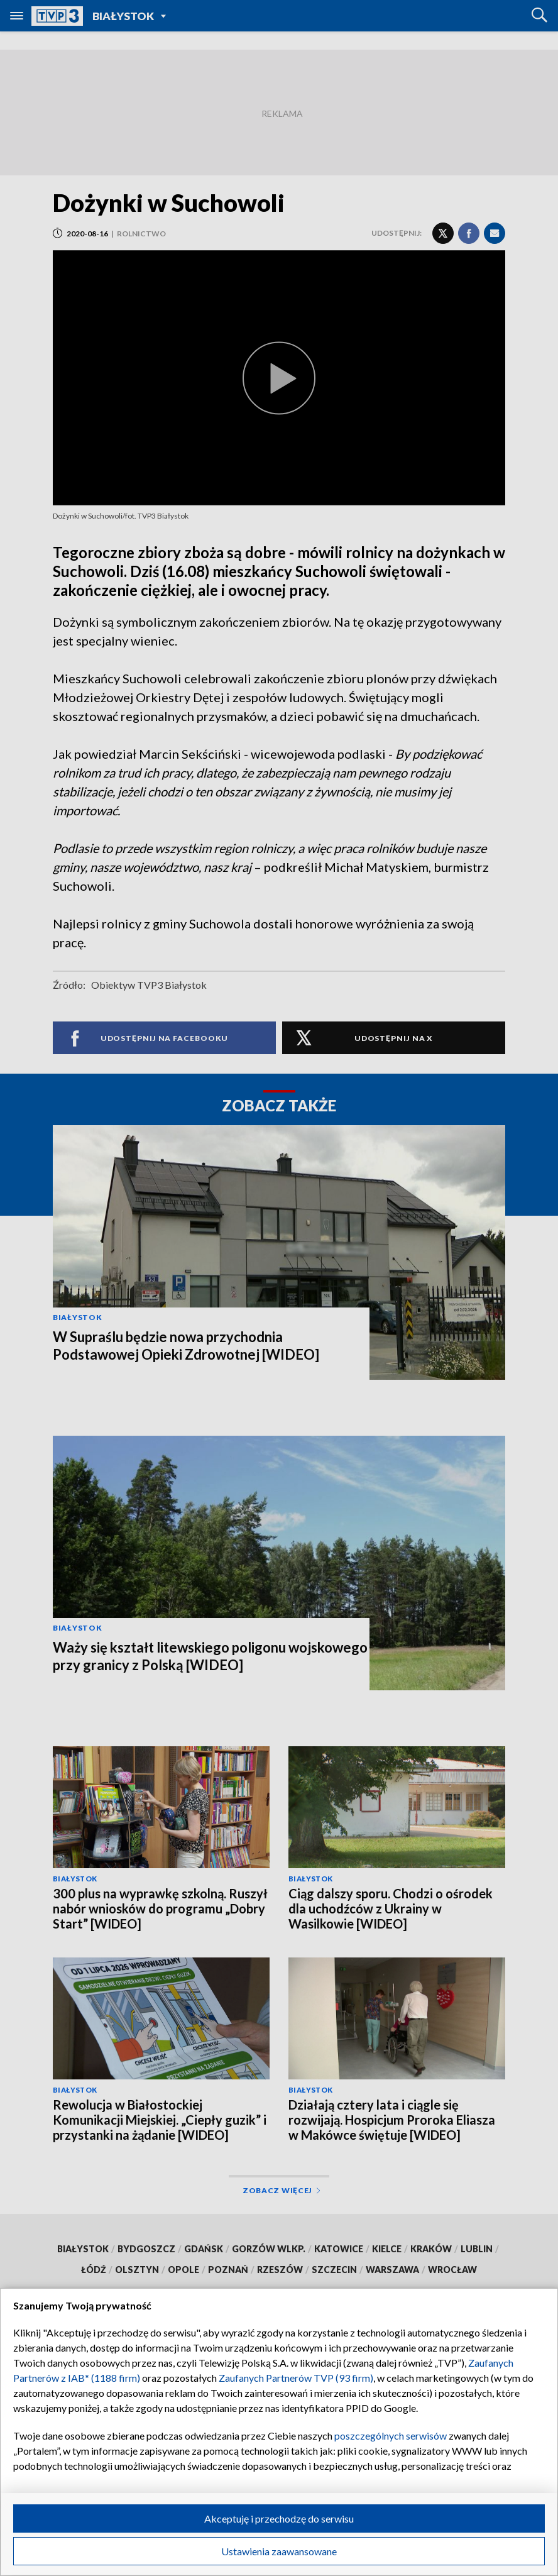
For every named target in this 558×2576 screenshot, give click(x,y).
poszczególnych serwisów (390, 2435)
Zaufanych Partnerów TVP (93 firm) (296, 2378)
